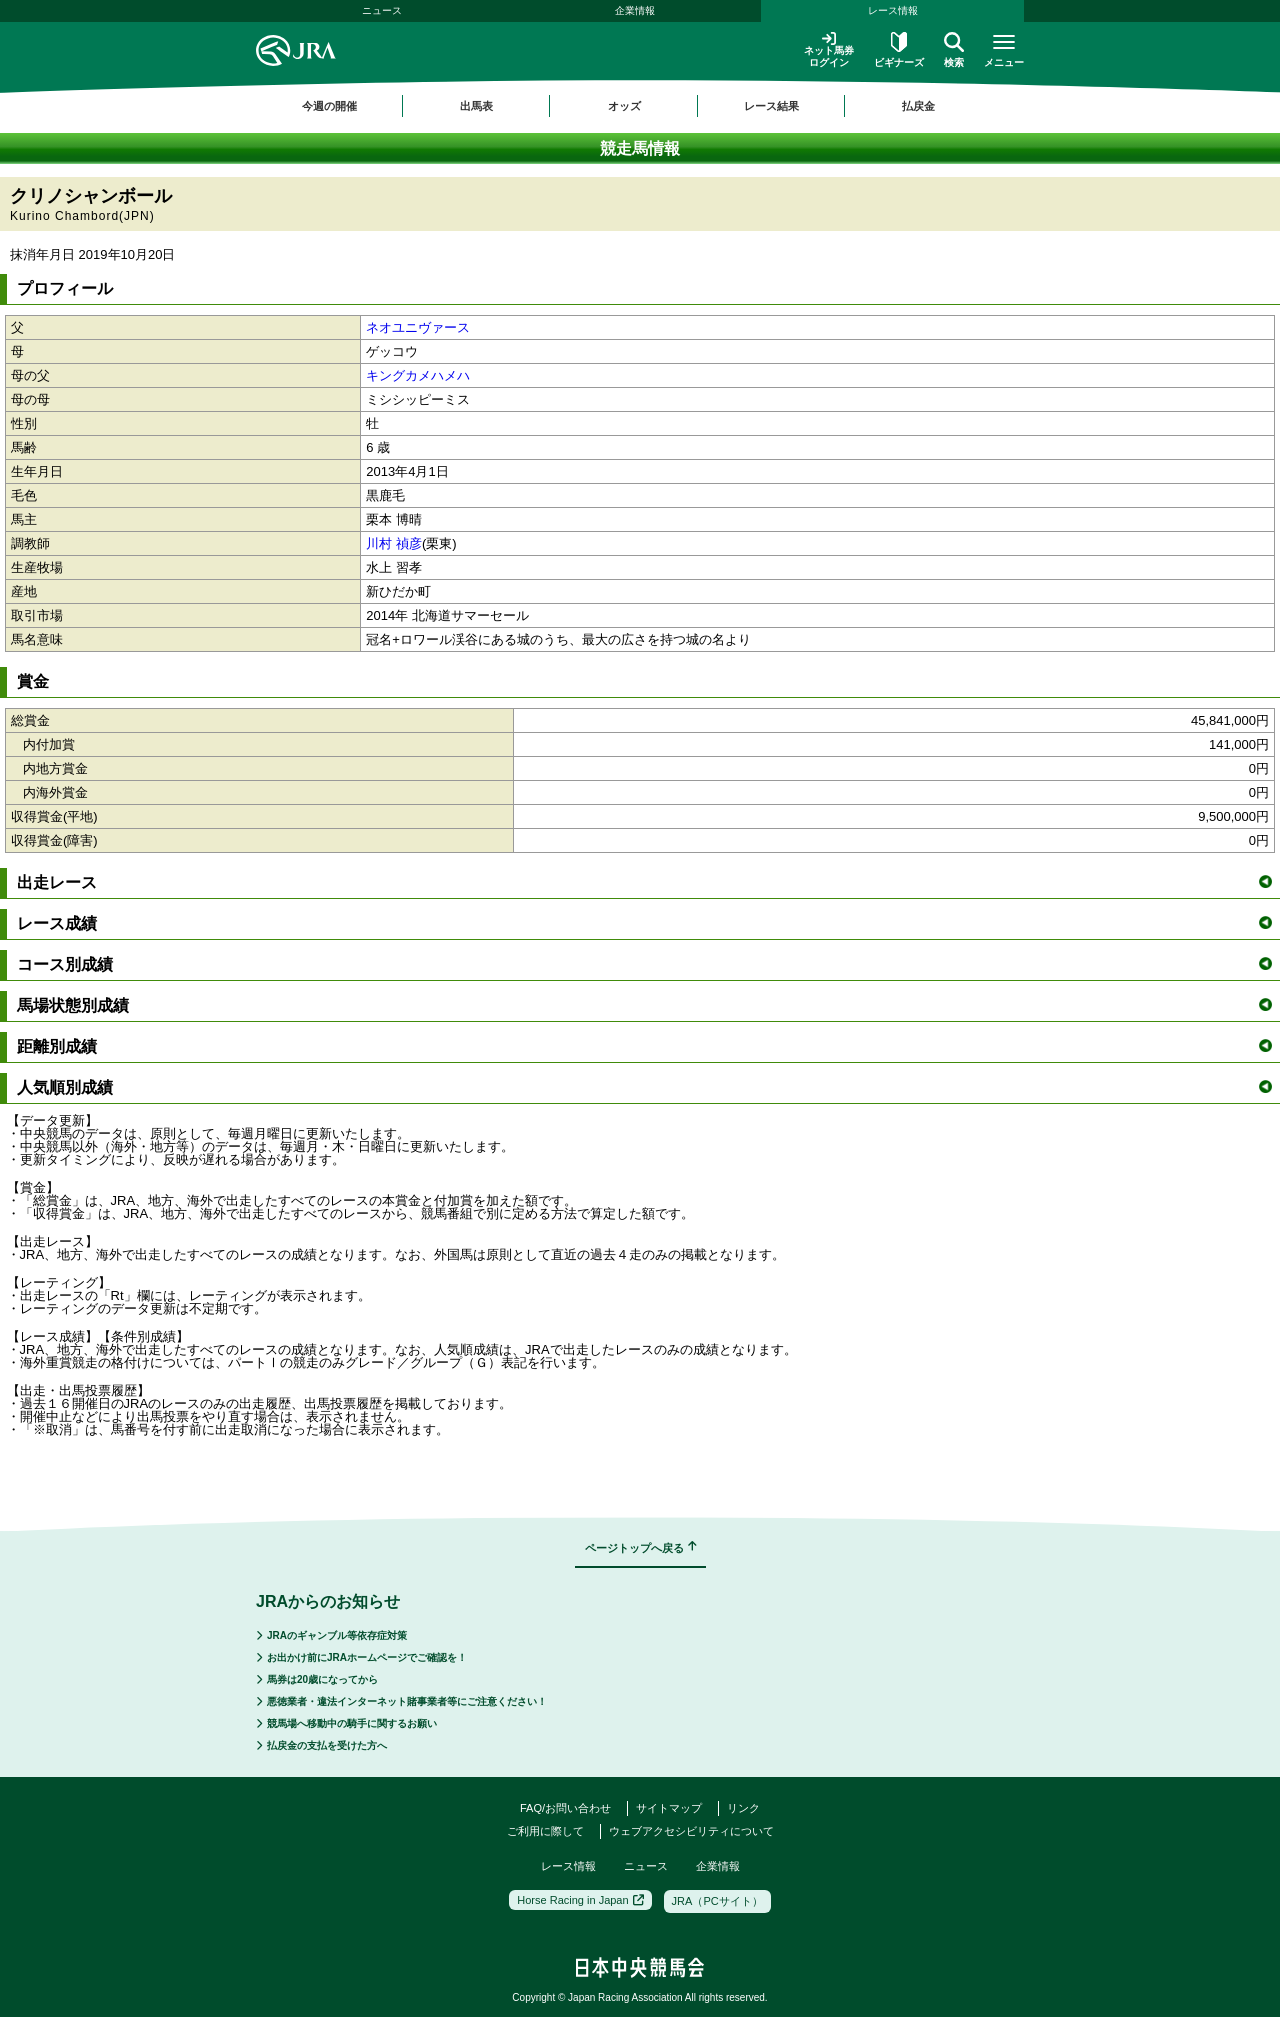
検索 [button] (954, 50)
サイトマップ (669, 1808)
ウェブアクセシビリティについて (691, 1831)
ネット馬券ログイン (829, 49)
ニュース (382, 10)
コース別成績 (644, 964)
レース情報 (893, 10)
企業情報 (635, 10)
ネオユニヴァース (418, 327)
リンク (743, 1808)
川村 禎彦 (394, 543)
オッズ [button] (624, 106)
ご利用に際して (545, 1831)
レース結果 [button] (771, 106)
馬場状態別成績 (644, 1005)
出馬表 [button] (476, 106)
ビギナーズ (899, 50)
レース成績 (644, 923)
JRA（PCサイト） (717, 1901)
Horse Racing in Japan (580, 1900)
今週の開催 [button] (329, 106)
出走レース (644, 882)
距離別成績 (644, 1046)
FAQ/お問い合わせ (565, 1808)
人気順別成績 (644, 1087)
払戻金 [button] (918, 106)
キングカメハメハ (418, 375)
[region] (640, 106)
